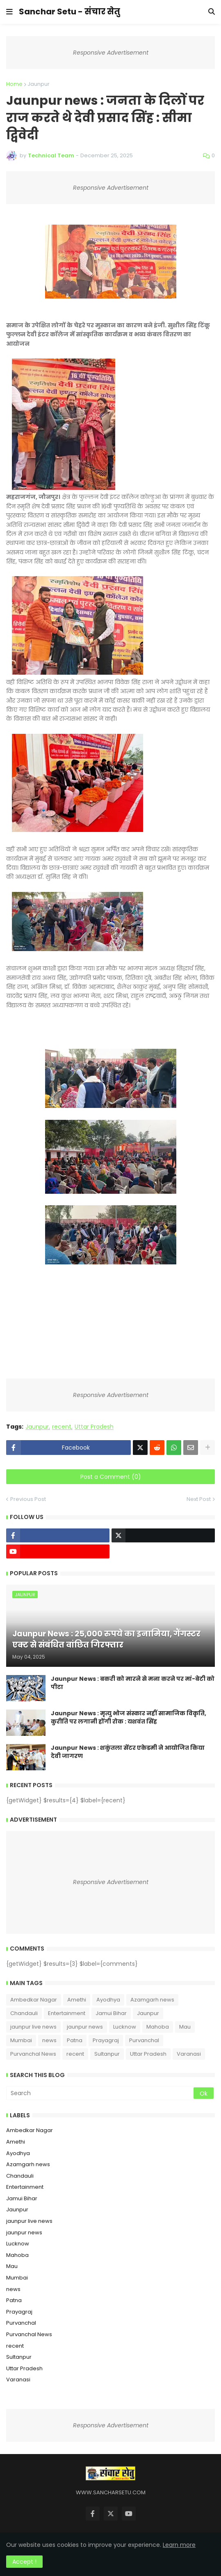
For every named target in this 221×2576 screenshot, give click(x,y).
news (49, 2040)
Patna (74, 2040)
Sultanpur (107, 2054)
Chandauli (24, 2013)
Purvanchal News (33, 2054)
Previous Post (28, 1499)
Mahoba (157, 2027)
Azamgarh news (152, 2000)
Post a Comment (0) (110, 1477)
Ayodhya (108, 2000)
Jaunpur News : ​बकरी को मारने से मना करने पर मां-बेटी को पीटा (132, 1683)
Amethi (76, 2000)
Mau (185, 2027)
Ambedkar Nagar (33, 2000)
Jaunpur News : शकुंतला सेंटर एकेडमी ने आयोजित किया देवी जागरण (128, 1752)
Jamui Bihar (111, 2013)
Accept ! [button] (24, 2562)
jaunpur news (85, 2027)
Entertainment (66, 2013)
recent (61, 1427)
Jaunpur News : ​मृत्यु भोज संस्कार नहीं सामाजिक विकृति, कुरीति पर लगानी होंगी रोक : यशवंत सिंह (128, 1718)
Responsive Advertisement (110, 52)
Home (14, 84)
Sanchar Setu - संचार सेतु (69, 11)
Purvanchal (144, 2040)
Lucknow (124, 2027)
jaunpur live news (33, 2027)
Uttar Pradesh (94, 1427)
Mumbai (21, 2040)
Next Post (199, 1499)
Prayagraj (106, 2040)
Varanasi (189, 2054)
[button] (9, 12)
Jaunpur (38, 84)
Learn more (179, 2545)
